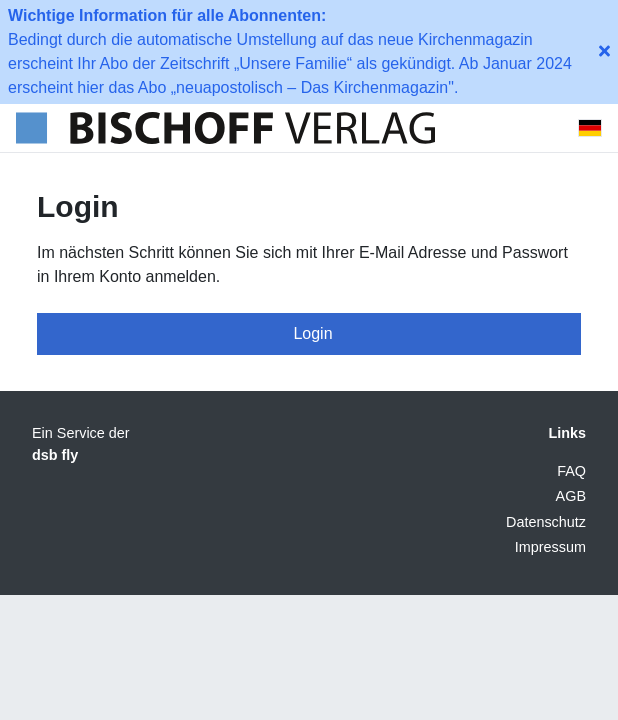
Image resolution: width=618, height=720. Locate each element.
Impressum (550, 547)
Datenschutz (546, 522)
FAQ (571, 471)
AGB (571, 496)
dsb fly (55, 455)
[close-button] (604, 52)
